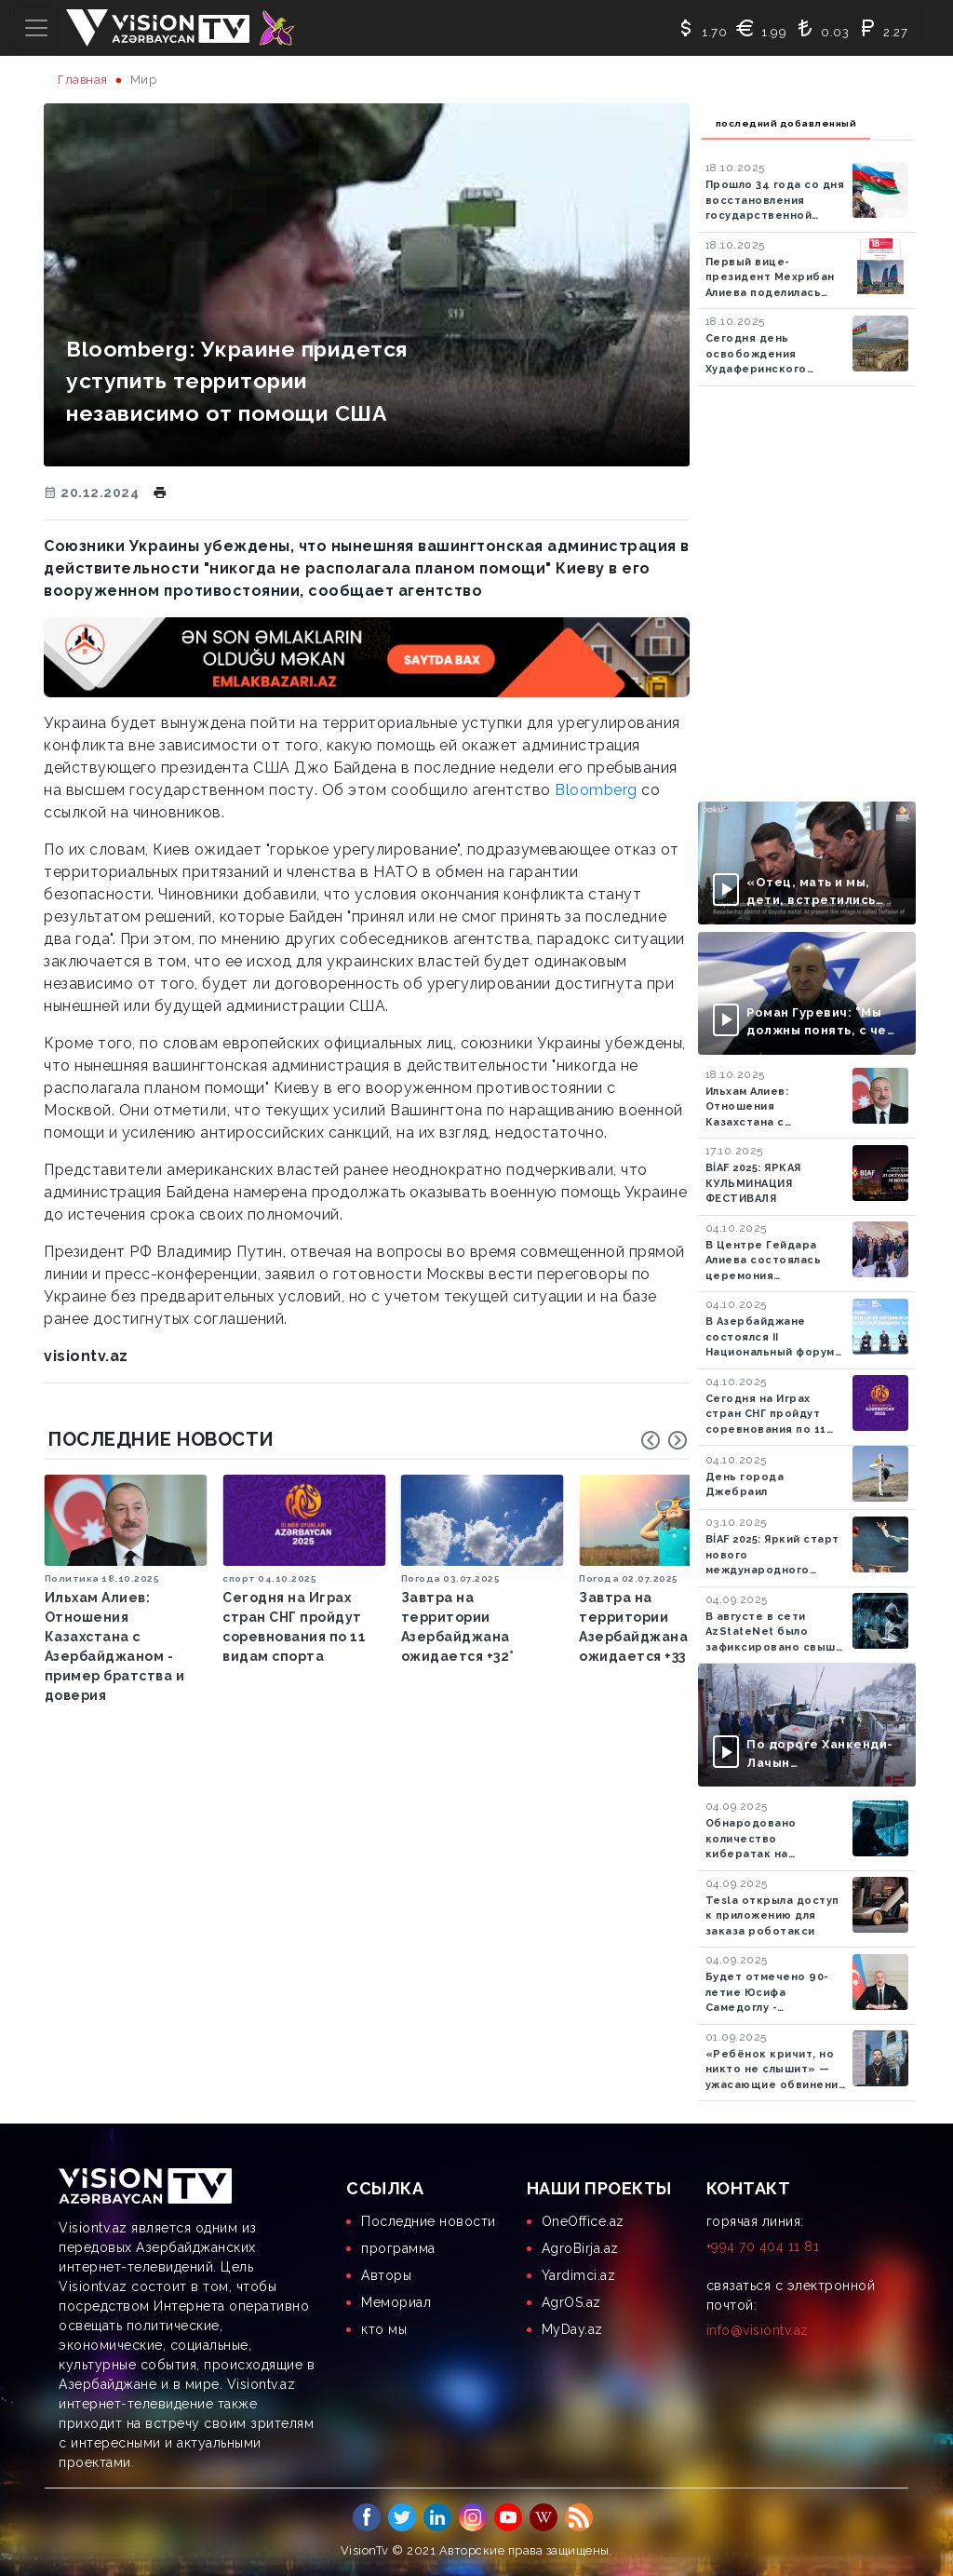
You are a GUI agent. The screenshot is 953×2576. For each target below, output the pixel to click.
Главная (83, 80)
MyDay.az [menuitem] (572, 2329)
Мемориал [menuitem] (396, 2302)
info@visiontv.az (757, 2330)
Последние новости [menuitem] (428, 2221)
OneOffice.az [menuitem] (583, 2221)
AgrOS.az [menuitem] (571, 2302)
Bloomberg (596, 790)
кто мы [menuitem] (384, 2329)
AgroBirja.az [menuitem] (580, 2248)
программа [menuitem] (398, 2248)
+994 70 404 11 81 (763, 2246)
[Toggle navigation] (36, 28)
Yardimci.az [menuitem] (579, 2275)
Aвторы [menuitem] (386, 2275)
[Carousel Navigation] (664, 1440)
